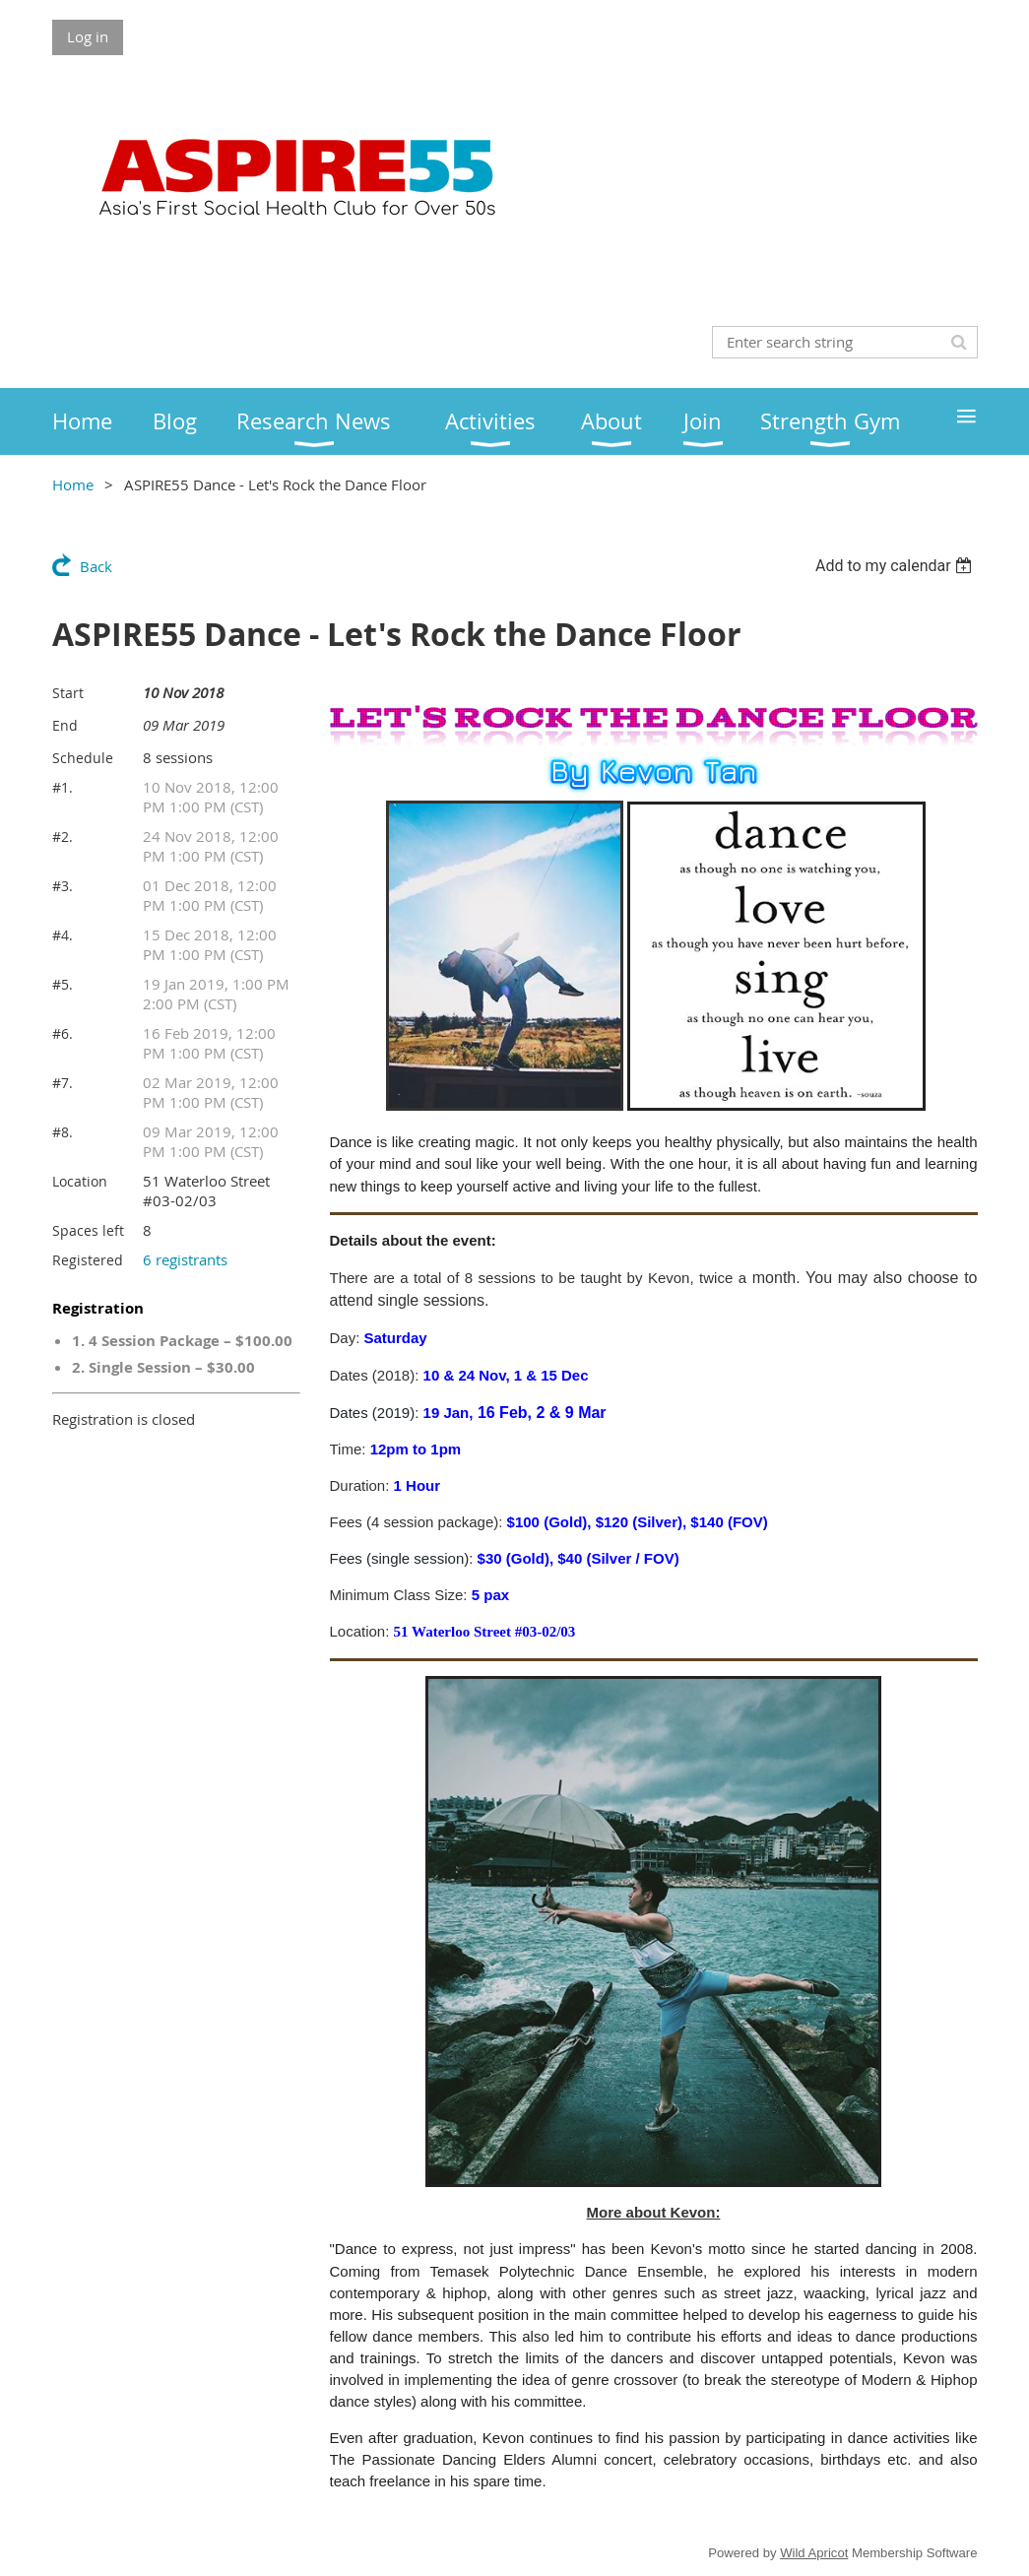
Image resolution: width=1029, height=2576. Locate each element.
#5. (62, 984)
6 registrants (185, 1259)
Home (73, 484)
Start (68, 692)
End (65, 725)
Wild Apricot (814, 2552)
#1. (62, 787)
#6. (62, 1033)
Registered (87, 1260)
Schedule (82, 757)
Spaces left (88, 1230)
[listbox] (896, 565)
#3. (62, 885)
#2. (62, 836)
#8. (62, 1132)
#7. (62, 1082)
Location (79, 1181)
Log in (87, 36)
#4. (62, 935)
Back (96, 566)
